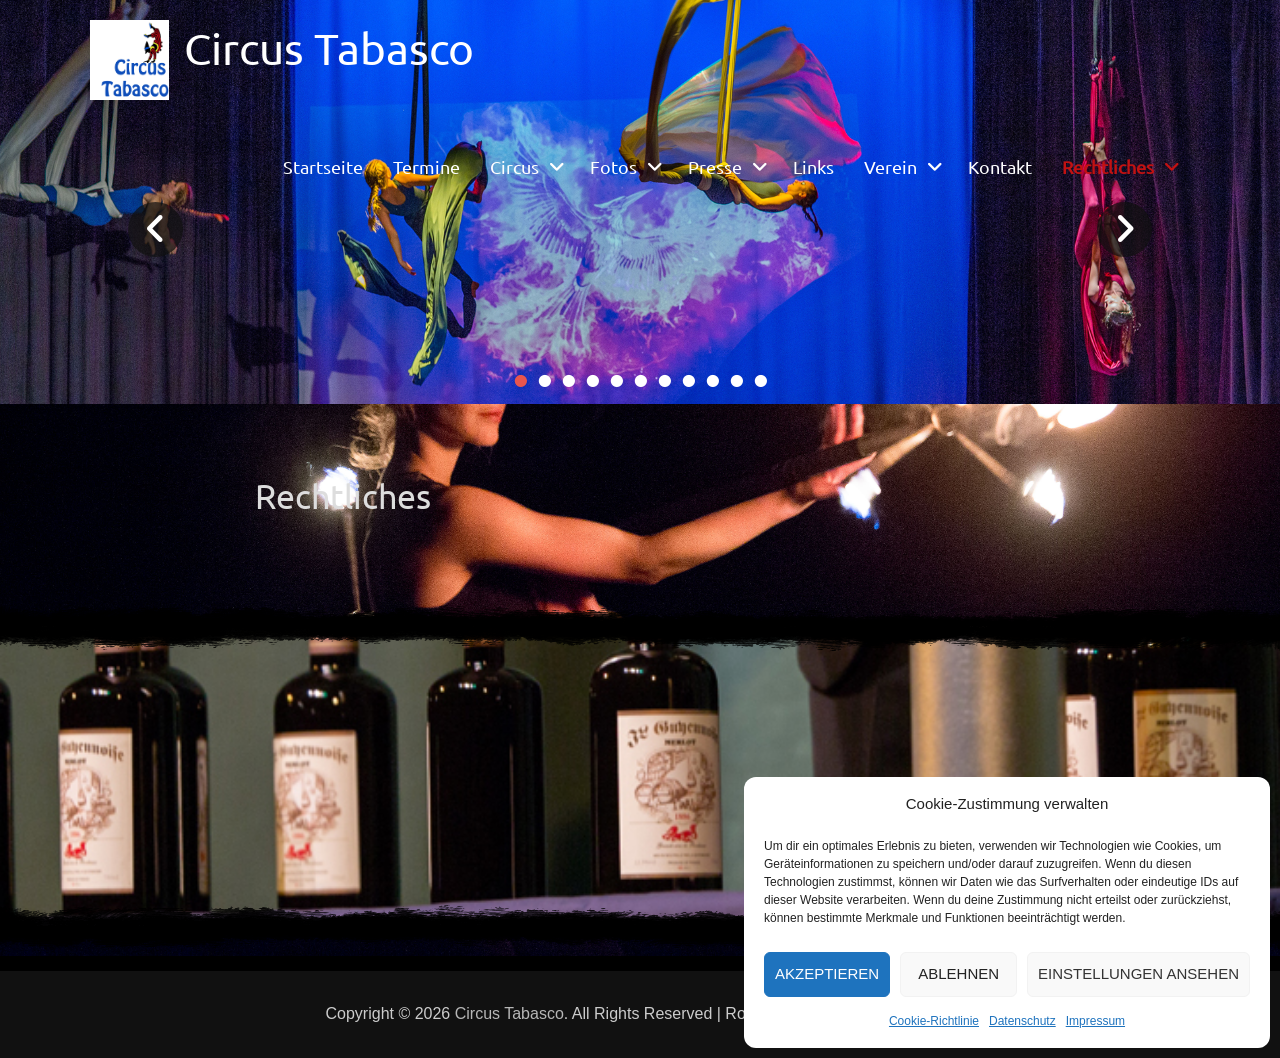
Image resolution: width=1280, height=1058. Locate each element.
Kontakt (1000, 166)
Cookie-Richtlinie (934, 1021)
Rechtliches (1108, 166)
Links (813, 166)
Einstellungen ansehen (1138, 973)
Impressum (1095, 1021)
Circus (514, 166)
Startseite (323, 166)
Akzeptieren (827, 973)
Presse (715, 166)
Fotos (613, 166)
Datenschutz (1022, 1021)
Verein (890, 166)
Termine (426, 166)
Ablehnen (958, 973)
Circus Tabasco (329, 48)
